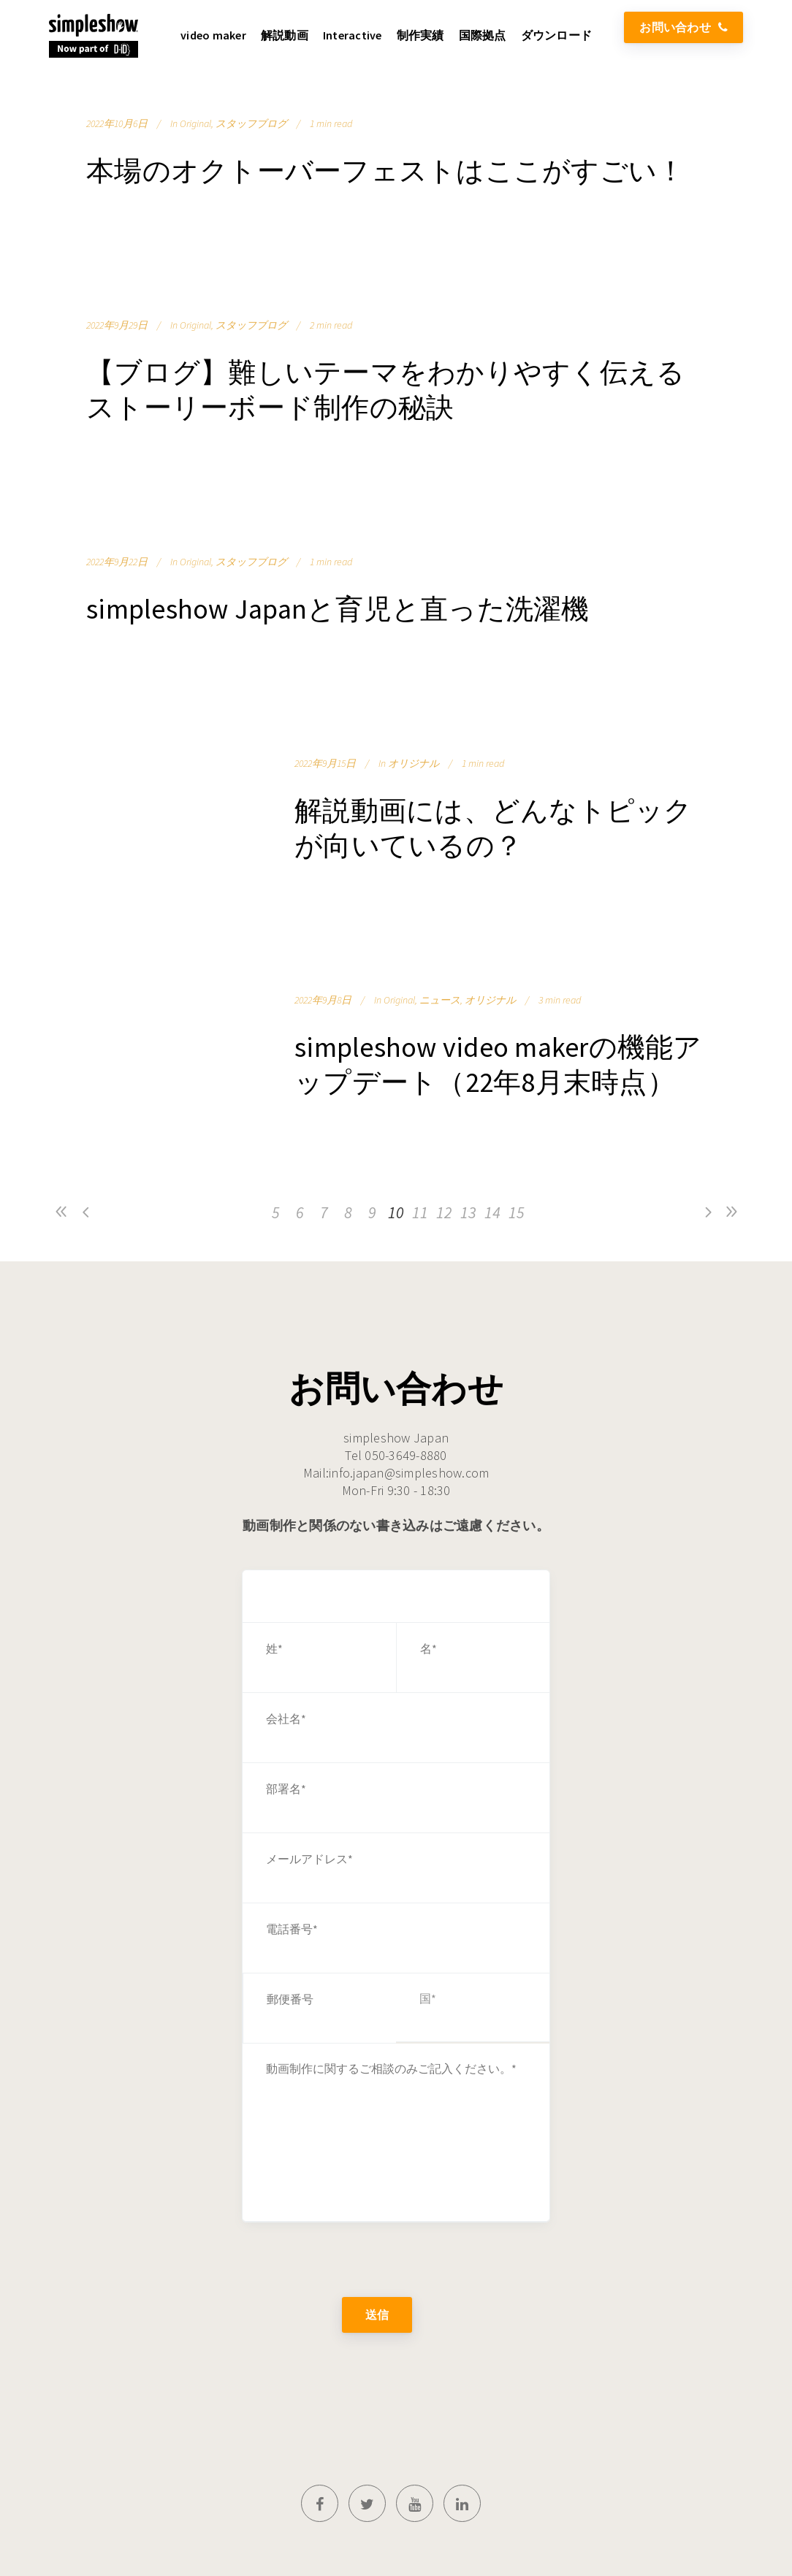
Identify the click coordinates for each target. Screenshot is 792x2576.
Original (195, 123)
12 (444, 1212)
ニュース (439, 999)
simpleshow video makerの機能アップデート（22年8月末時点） (498, 1064)
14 (492, 1212)
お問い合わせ (683, 27)
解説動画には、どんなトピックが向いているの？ (493, 828)
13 (468, 1212)
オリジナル (413, 763)
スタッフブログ (251, 123)
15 (517, 1212)
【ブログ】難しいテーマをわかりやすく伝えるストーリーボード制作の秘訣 (385, 389)
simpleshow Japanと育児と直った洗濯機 (338, 609)
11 (420, 1212)
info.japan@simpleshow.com (409, 1472)
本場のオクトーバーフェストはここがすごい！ (385, 170)
